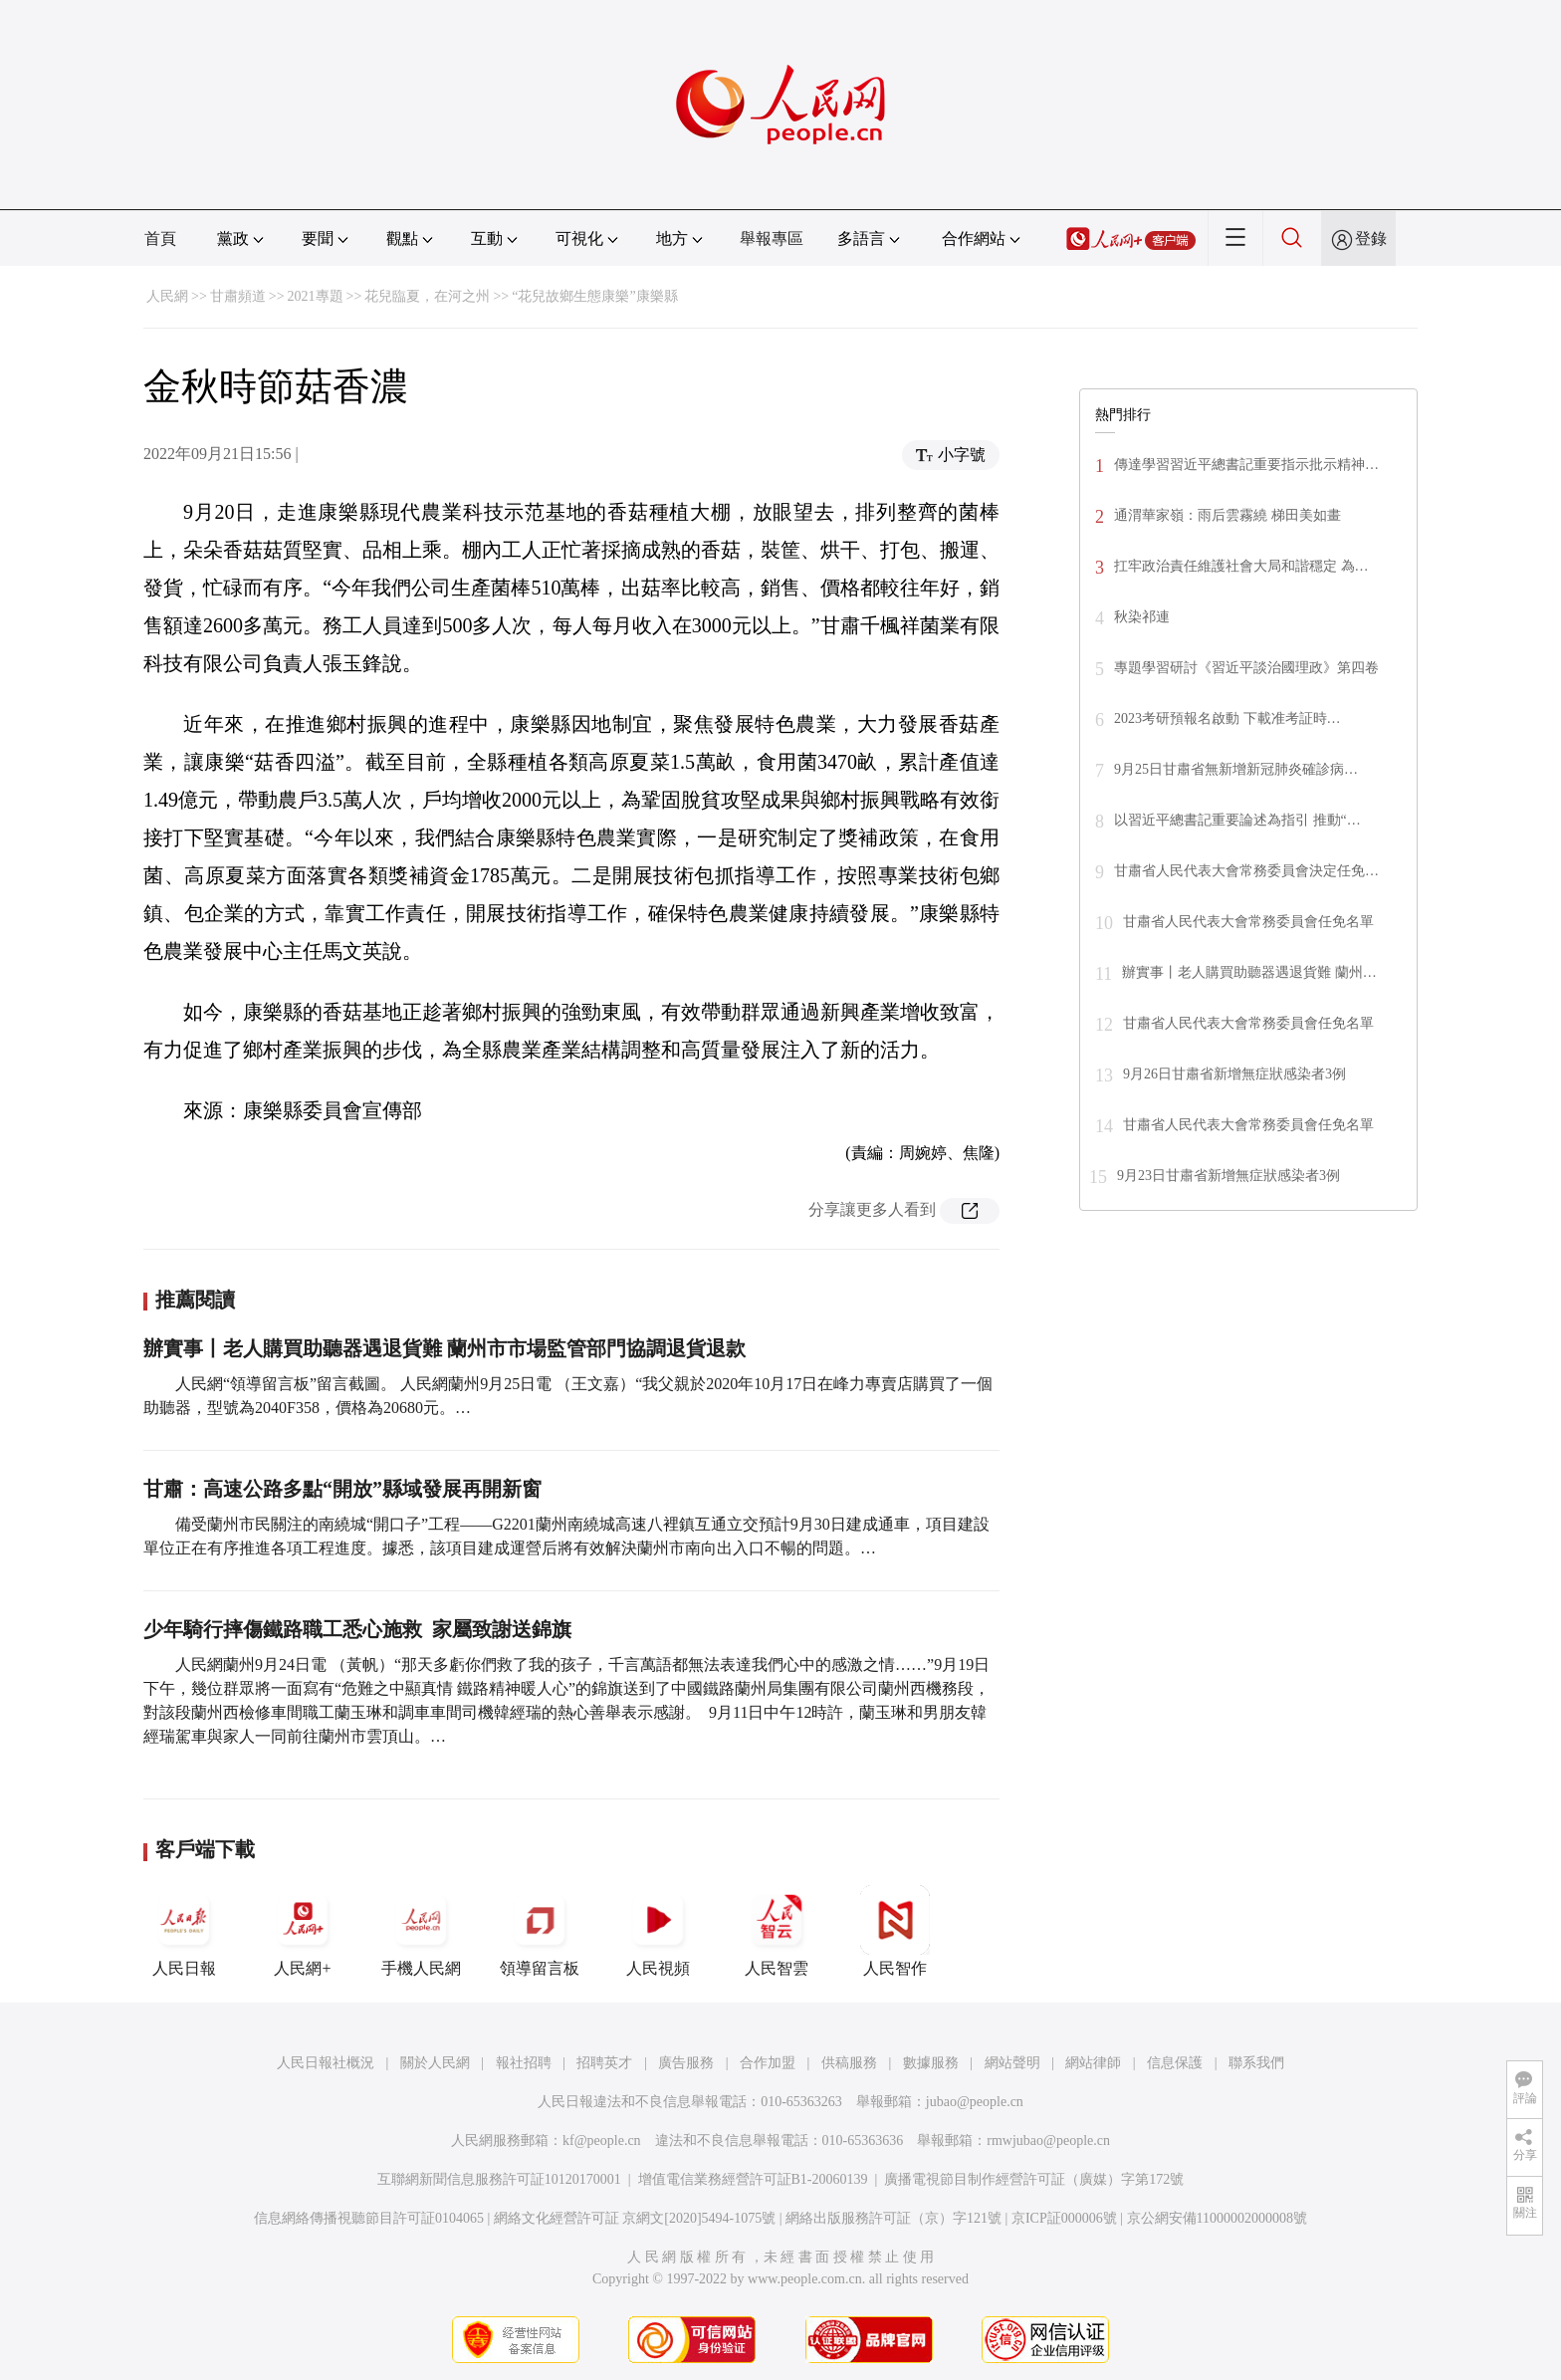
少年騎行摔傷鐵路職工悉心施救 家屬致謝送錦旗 (357, 1629)
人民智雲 (776, 1931)
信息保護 (1175, 2062)
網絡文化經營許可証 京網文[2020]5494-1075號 (635, 2218)
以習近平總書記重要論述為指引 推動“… (1237, 820)
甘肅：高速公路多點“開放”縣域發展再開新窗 (342, 1489)
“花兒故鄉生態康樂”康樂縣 (594, 296)
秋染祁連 (1142, 616)
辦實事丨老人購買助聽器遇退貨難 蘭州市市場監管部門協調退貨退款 (444, 1348)
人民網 (167, 296)
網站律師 (1093, 2062)
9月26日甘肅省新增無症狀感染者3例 (1234, 1074)
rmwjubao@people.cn (1048, 2140)
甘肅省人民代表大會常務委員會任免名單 (1248, 921)
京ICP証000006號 (1064, 2218)
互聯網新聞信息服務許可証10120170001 (499, 2179)
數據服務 (931, 2062)
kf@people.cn (601, 2140)
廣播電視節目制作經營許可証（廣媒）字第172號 (1034, 2179)
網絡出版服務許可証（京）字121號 (893, 2218)
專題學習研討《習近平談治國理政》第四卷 (1246, 667)
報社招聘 (524, 2062)
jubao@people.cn (974, 2101)
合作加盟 (767, 2062)
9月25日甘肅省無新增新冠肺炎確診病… (1236, 769)
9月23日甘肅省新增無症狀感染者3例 (1228, 1175)
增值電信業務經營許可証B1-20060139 (753, 2179)
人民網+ (302, 1931)
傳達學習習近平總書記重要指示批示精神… (1246, 464)
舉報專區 (771, 238)
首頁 (160, 238)
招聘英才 (604, 2062)
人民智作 (895, 1931)
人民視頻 (658, 1931)
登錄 (1371, 238)
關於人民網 (435, 2062)
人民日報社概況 (325, 2062)
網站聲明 (1012, 2062)
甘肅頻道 (238, 296)
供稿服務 (849, 2062)
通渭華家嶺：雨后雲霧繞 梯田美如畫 (1227, 515)
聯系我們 (1256, 2062)
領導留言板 (539, 1931)
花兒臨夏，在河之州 (427, 296)
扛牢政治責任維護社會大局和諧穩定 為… (1241, 566)
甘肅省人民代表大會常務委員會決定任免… (1246, 870)
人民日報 (184, 1931)
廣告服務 (686, 2062)
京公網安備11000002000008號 (1217, 2218)
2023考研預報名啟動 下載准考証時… (1227, 718)
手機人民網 (421, 1931)
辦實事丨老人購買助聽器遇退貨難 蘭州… (1249, 972)
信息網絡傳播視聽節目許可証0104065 (369, 2218)
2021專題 (315, 296)
